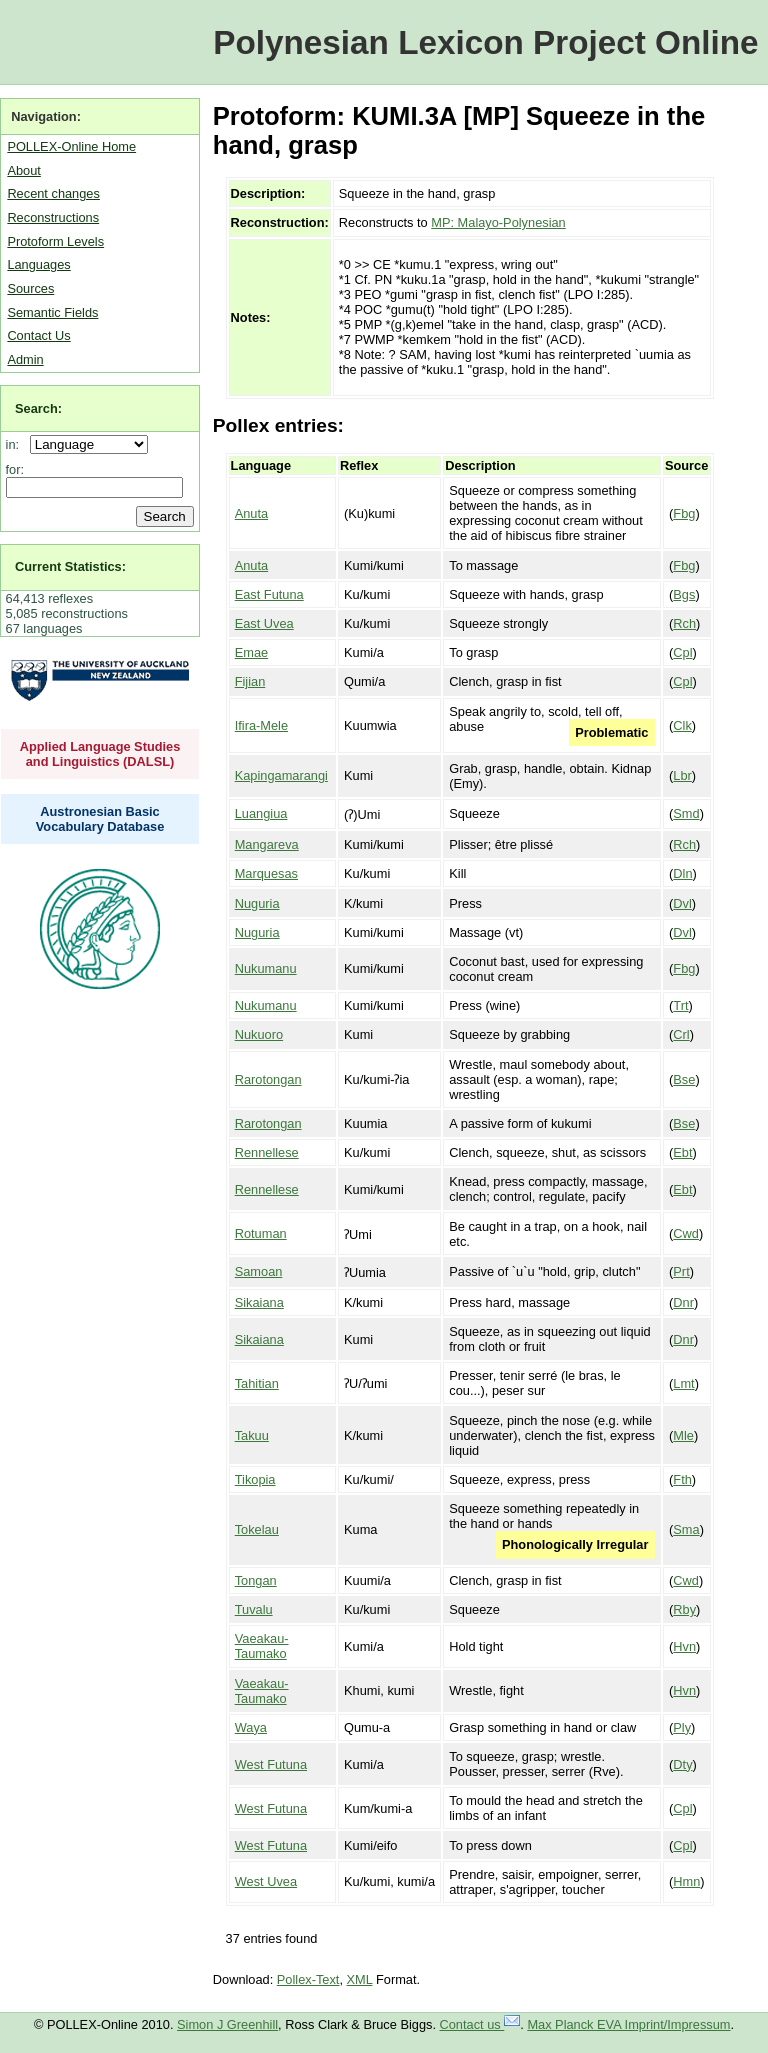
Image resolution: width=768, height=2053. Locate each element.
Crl (681, 1034)
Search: (38, 408)
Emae (251, 652)
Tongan (256, 1580)
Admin (25, 359)
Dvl (682, 903)
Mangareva (267, 844)
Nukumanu (266, 968)
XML (360, 1979)
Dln (682, 873)
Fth (682, 1479)
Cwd (686, 1233)
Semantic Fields (52, 312)
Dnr (683, 1302)
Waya (251, 1727)
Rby (684, 1609)
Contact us (480, 2024)
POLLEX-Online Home (71, 146)
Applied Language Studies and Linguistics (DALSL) (100, 754)
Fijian (250, 681)
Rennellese (267, 1152)
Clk (682, 725)
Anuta (251, 513)
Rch (684, 623)
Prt (681, 1271)
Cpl (682, 652)
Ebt (682, 1152)
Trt (680, 1005)
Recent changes (53, 193)
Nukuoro (259, 1034)
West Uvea (266, 1881)
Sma (686, 1529)
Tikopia (255, 1479)
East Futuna (269, 594)
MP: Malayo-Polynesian (498, 222)
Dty (682, 1764)
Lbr (682, 775)
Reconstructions (53, 217)
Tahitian (257, 1383)
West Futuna (271, 1764)
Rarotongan (268, 1079)
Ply (682, 1727)
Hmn (686, 1881)
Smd (686, 813)
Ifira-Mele (261, 725)
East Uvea (264, 623)
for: (15, 469)
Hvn (684, 1646)
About (23, 170)
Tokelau (257, 1529)
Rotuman (261, 1233)
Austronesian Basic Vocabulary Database (100, 819)
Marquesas (266, 873)
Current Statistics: (70, 566)
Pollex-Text (308, 1979)
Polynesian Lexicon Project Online (485, 42)
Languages (38, 264)
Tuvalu (254, 1609)
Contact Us (38, 335)
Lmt (683, 1383)
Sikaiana (259, 1302)
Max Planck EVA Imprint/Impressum (628, 2024)
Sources (30, 288)
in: (16, 444)
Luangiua (261, 813)
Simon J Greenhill (227, 2024)
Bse (684, 1079)
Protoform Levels (55, 241)
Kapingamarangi (281, 775)
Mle (683, 1435)
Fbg (684, 513)
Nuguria (257, 903)
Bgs (684, 594)
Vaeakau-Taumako (262, 1646)
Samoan (259, 1271)
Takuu (252, 1435)
